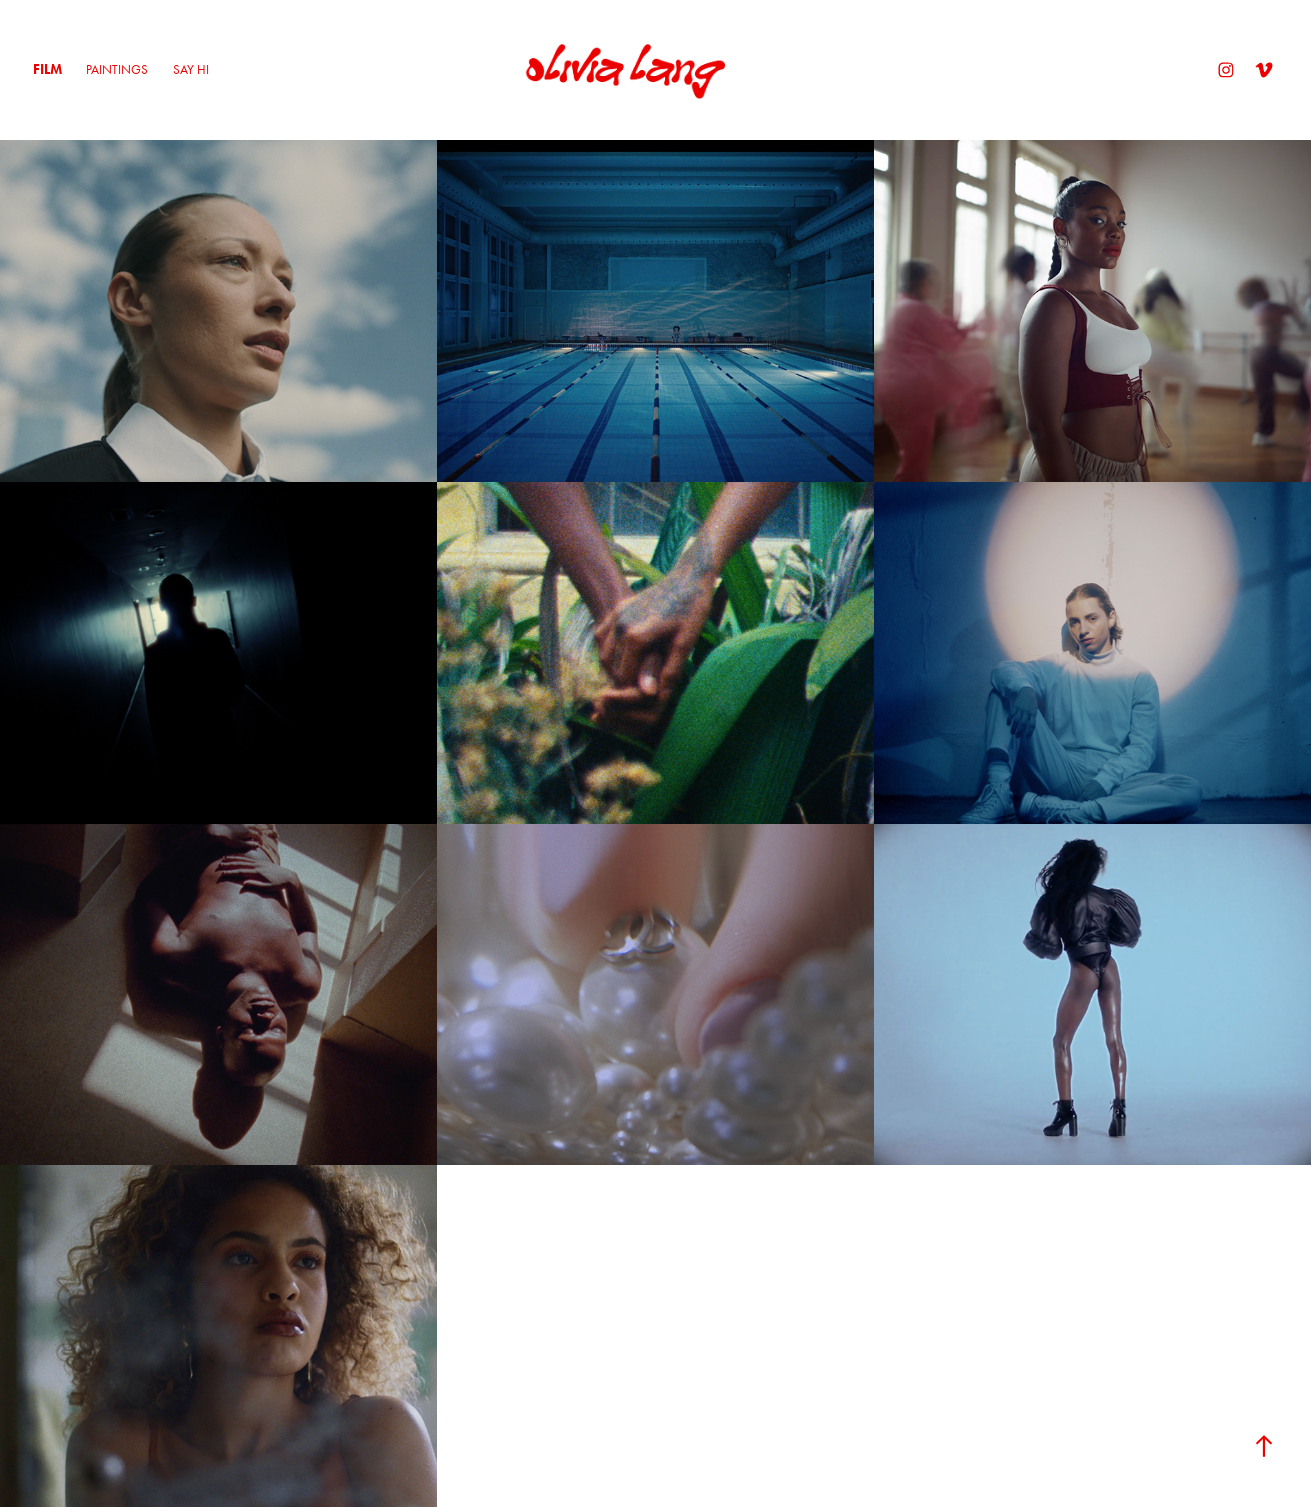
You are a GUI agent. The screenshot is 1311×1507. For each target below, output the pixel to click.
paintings (117, 69)
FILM (47, 69)
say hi (191, 69)
